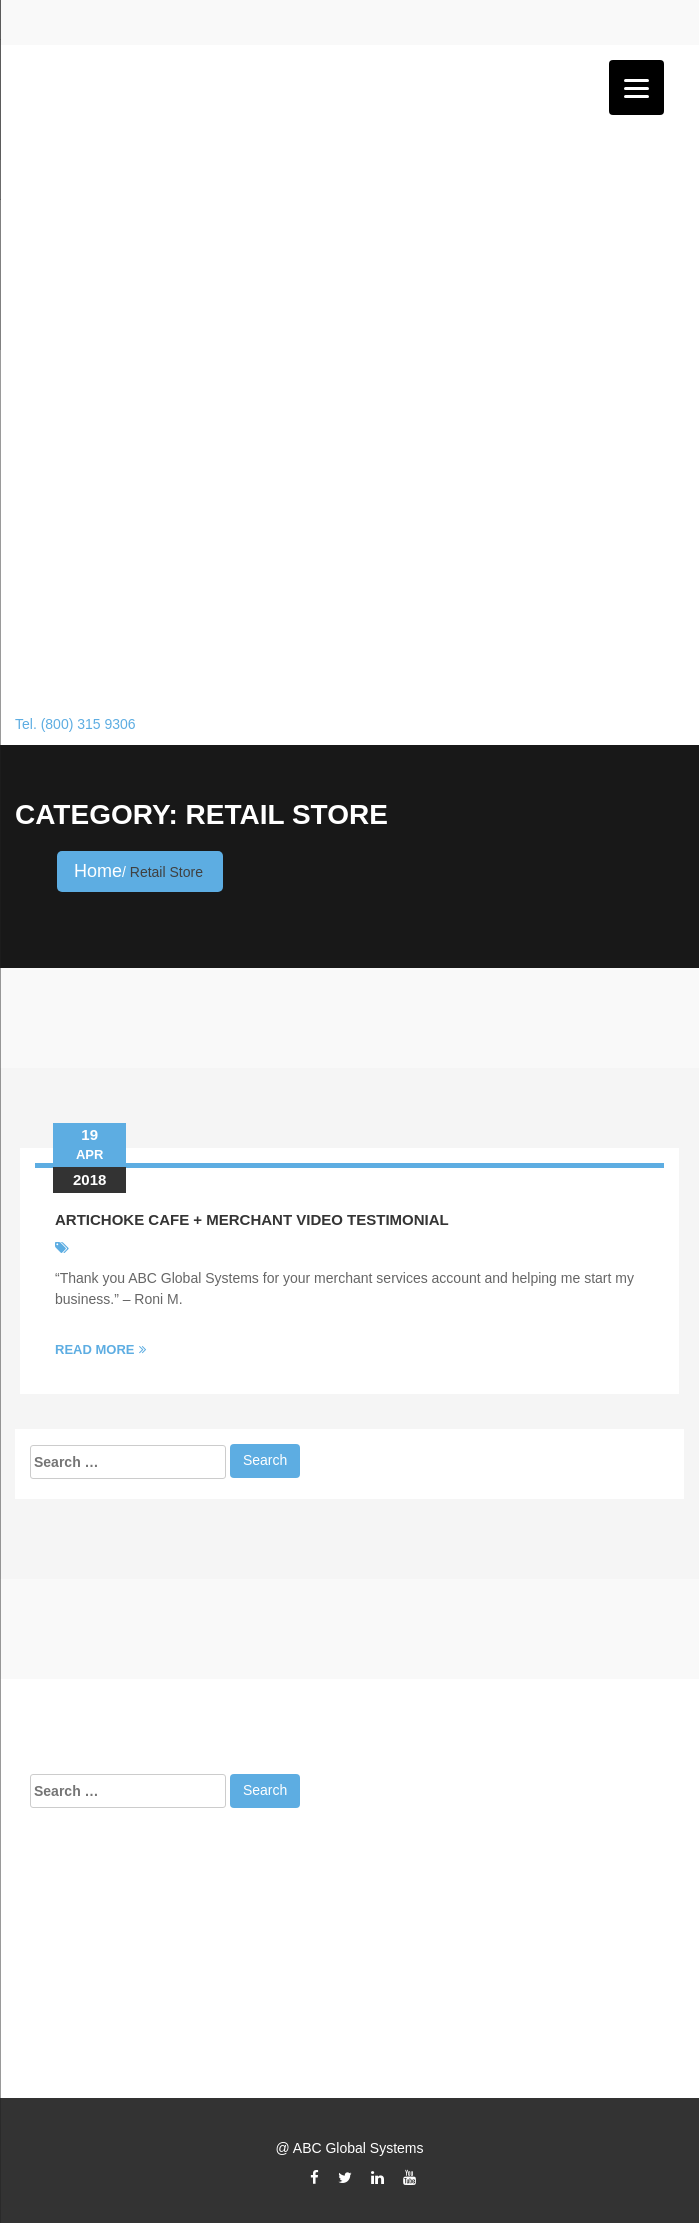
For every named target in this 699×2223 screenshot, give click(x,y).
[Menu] (636, 87)
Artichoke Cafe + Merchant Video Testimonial (252, 1219)
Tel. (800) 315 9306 (75, 724)
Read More (100, 1349)
